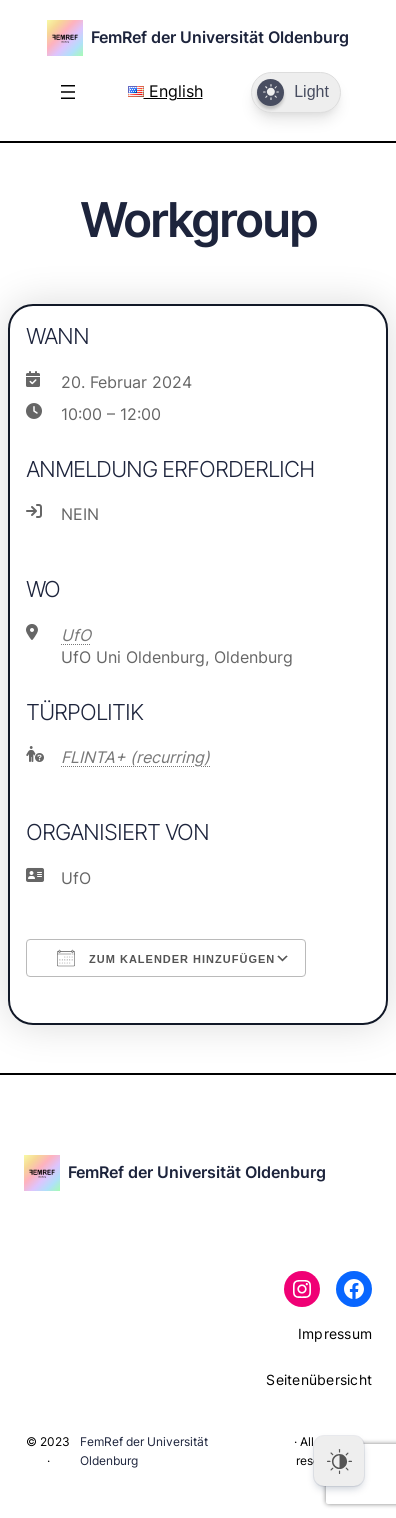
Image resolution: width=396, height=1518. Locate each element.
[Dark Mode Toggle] (296, 92)
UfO (76, 635)
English (165, 91)
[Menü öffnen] (68, 92)
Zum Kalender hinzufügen (166, 958)
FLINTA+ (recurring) (135, 757)
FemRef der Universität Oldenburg (220, 37)
